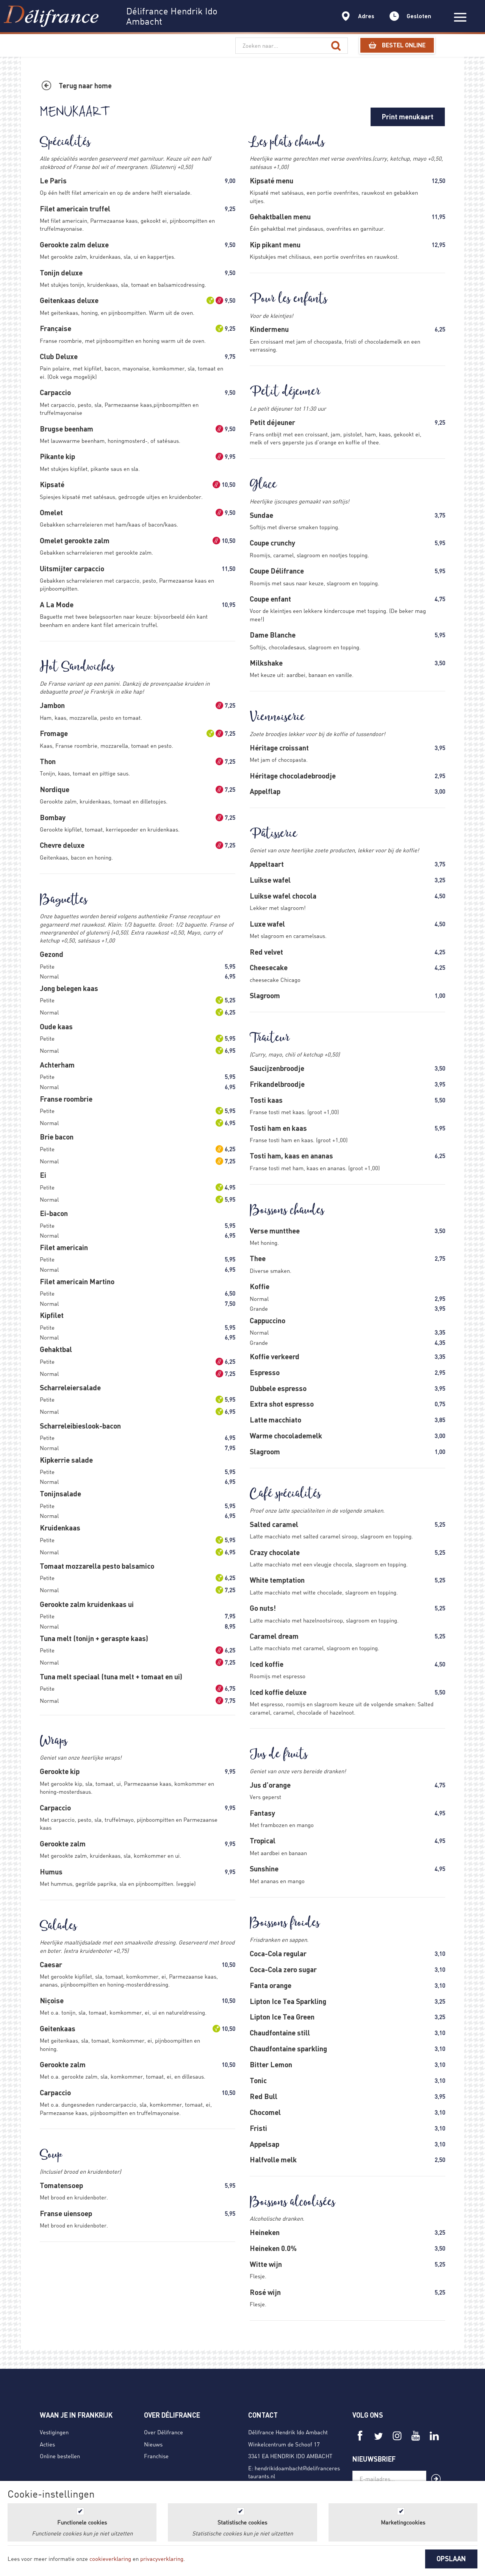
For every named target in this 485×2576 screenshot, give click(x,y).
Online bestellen (60, 2456)
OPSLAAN (451, 2558)
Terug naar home (85, 85)
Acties (47, 2444)
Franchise (156, 2456)
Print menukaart (407, 117)
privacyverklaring (161, 2558)
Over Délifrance (163, 2432)
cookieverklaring (110, 2558)
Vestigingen (54, 2432)
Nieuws (153, 2444)
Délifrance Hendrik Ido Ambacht (288, 2432)
